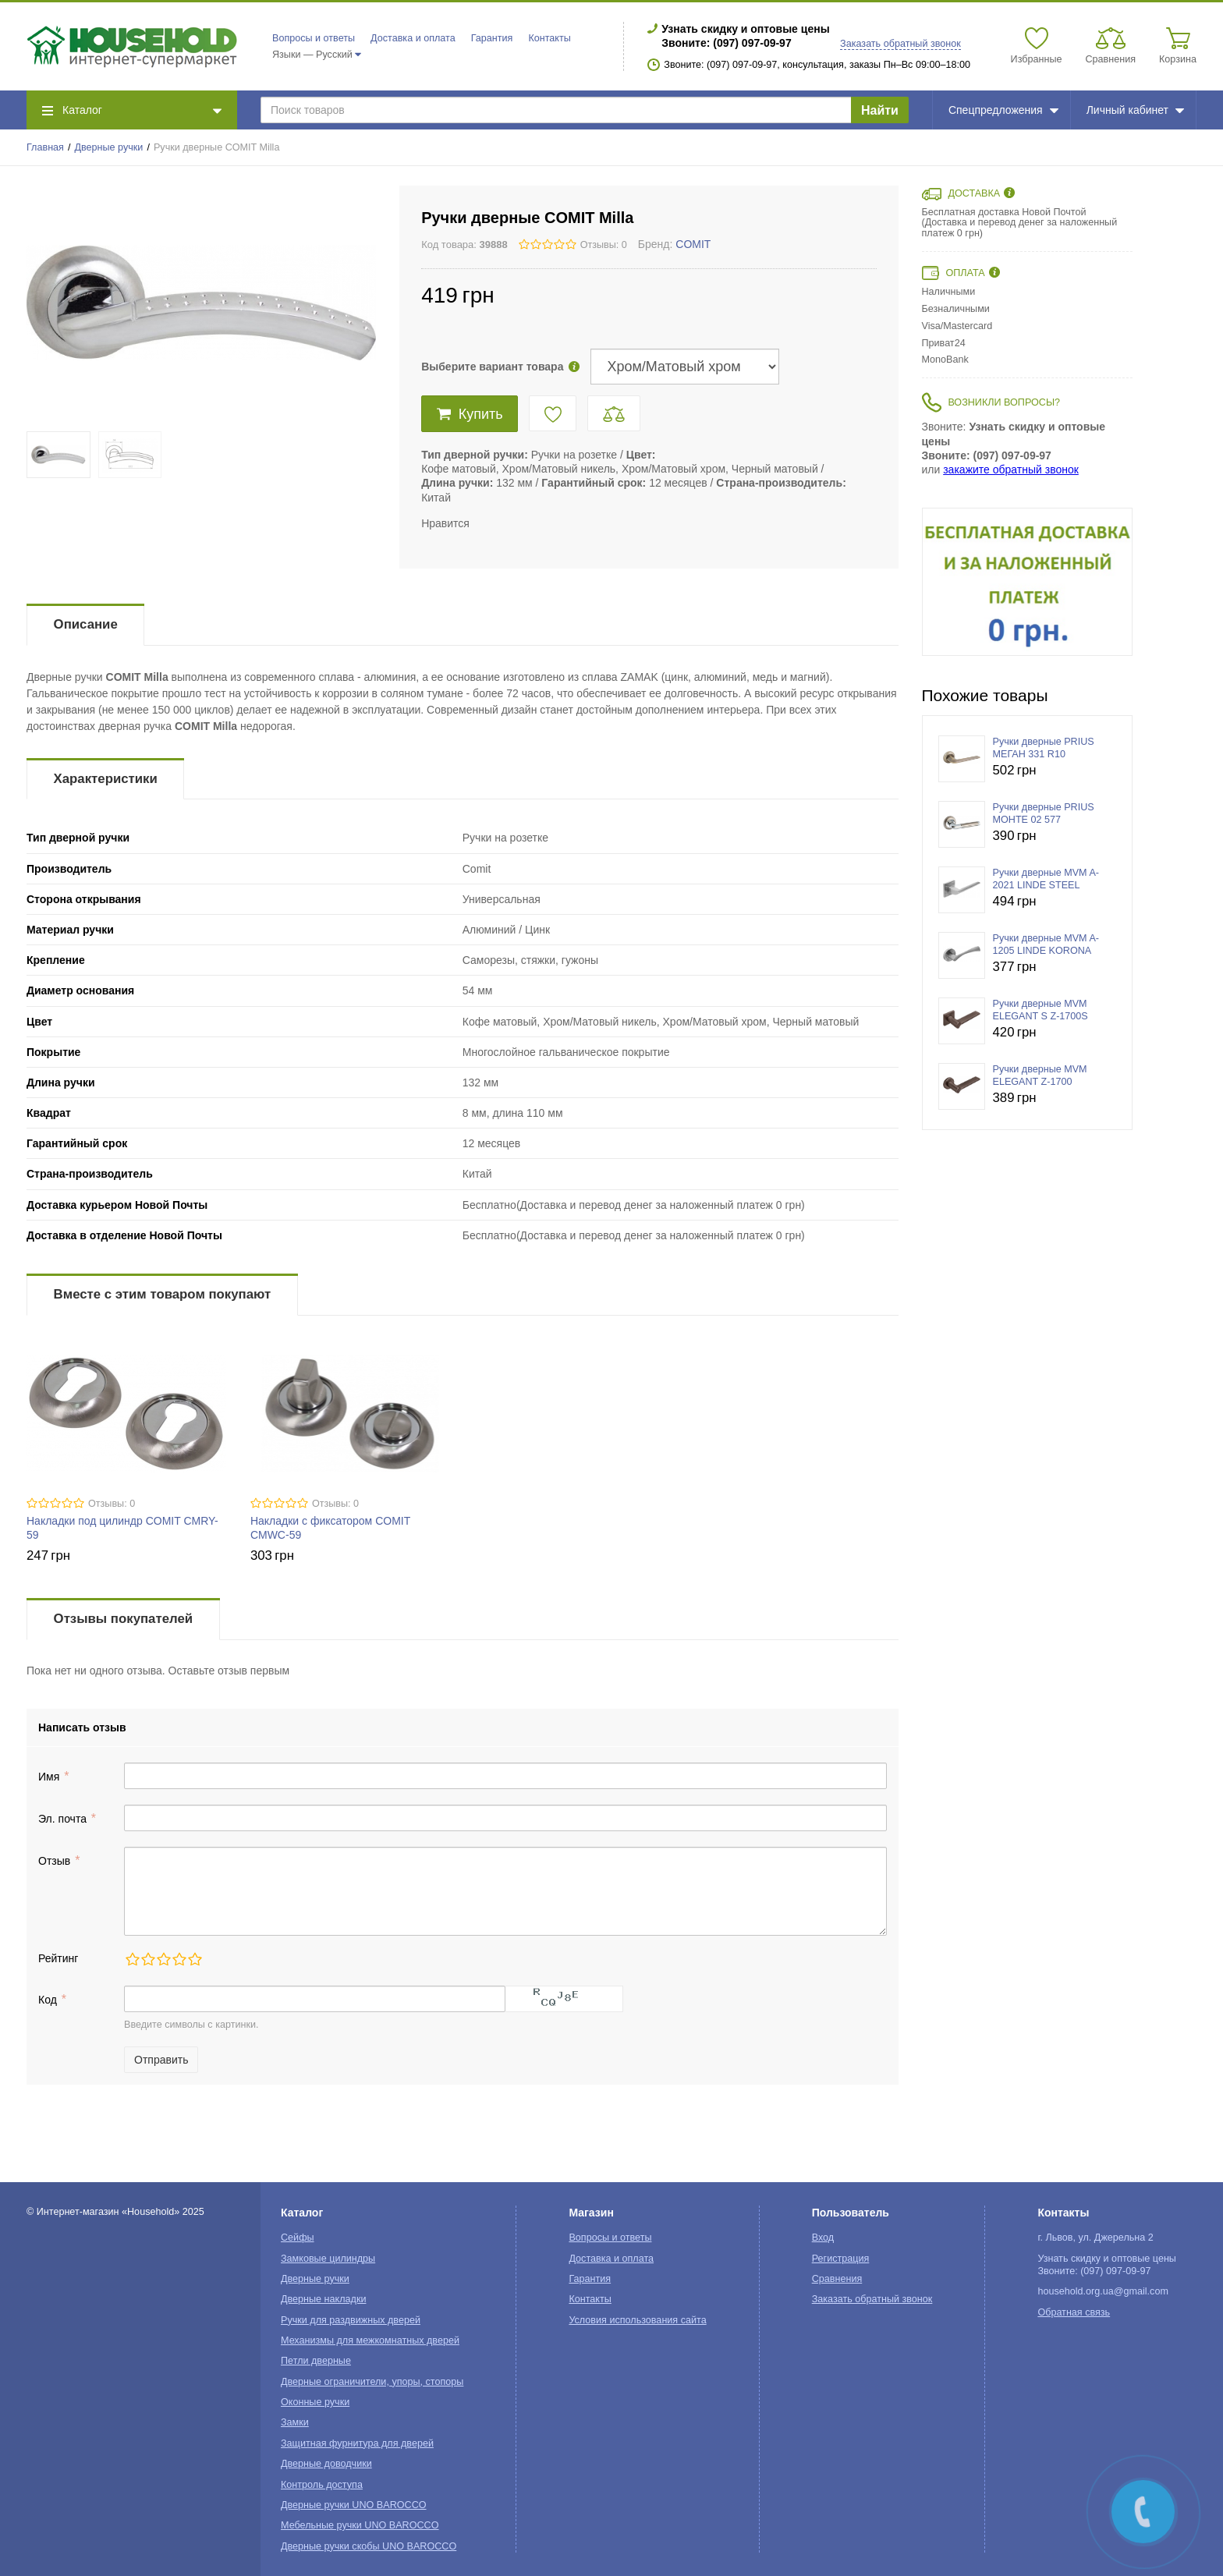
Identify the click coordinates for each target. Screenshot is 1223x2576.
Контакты (549, 38)
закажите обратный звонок (1011, 469)
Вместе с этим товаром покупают (162, 1294)
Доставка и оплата (413, 38)
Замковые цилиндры (328, 2258)
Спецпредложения (1003, 110)
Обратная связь (1073, 2312)
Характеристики (106, 778)
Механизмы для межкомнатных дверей (370, 2340)
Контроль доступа (322, 2484)
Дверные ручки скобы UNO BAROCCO (368, 2546)
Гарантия (492, 38)
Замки (295, 2422)
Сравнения (837, 2278)
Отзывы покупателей (123, 1618)
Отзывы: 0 (603, 244)
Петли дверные (316, 2360)
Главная (45, 147)
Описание (86, 624)
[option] (1027, 581)
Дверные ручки (109, 147)
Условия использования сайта (637, 2320)
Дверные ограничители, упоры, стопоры (372, 2381)
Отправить (161, 2059)
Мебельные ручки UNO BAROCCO (360, 2525)
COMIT (693, 244)
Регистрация (841, 2258)
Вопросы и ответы (313, 38)
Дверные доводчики (326, 2463)
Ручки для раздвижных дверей (350, 2320)
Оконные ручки (315, 2402)
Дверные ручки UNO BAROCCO (354, 2505)
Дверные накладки (323, 2299)
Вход (823, 2237)
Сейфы (297, 2237)
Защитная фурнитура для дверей (357, 2443)
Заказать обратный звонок (900, 43)
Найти (880, 110)
